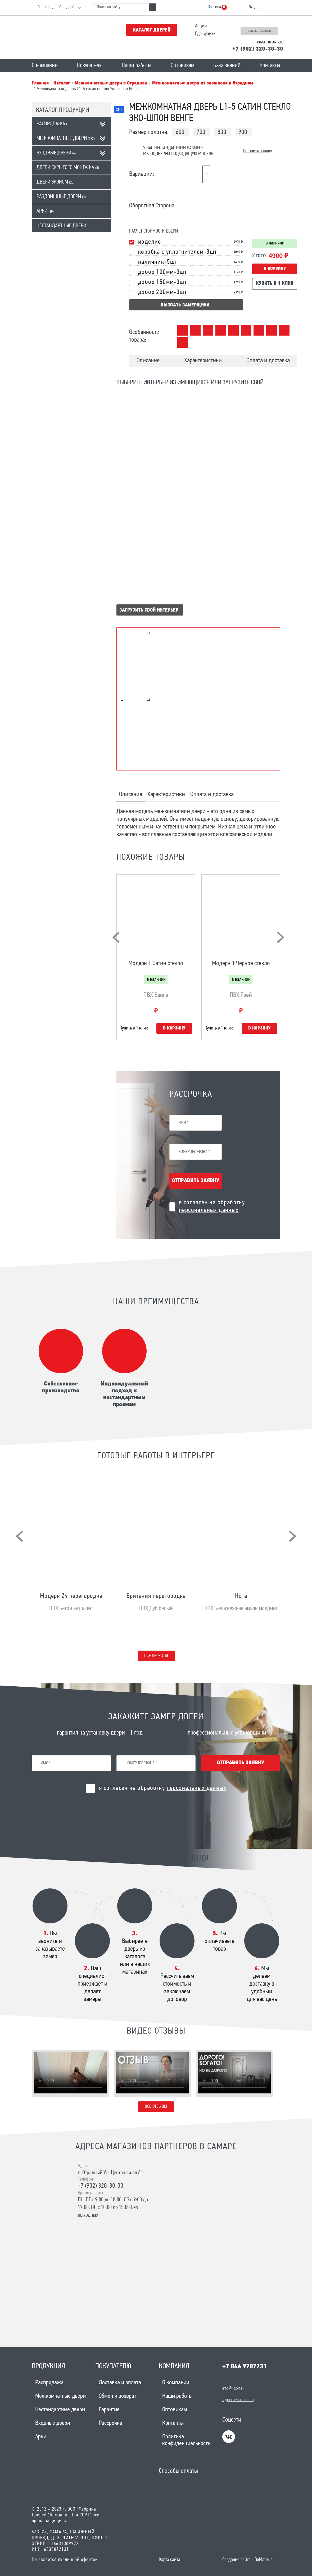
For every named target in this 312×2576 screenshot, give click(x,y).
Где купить (205, 33)
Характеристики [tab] (166, 794)
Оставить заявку (257, 151)
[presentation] (116, 937)
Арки (45, 211)
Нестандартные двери (61, 226)
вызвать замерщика (185, 305)
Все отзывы (156, 2106)
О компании (45, 66)
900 (242, 132)
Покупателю (90, 66)
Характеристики (203, 361)
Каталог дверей (151, 30)
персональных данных (209, 1210)
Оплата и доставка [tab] (212, 794)
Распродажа (54, 124)
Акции (201, 26)
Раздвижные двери (61, 196)
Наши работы (136, 66)
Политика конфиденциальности (186, 2440)
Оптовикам (182, 66)
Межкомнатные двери (66, 138)
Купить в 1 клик (274, 283)
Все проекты (156, 1656)
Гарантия (109, 2410)
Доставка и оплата (120, 2383)
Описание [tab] (130, 794)
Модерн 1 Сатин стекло (155, 963)
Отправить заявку (195, 1180)
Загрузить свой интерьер (148, 610)
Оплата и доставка (268, 361)
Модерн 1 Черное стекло (241, 963)
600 (180, 132)
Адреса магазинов (238, 2400)
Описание (148, 361)
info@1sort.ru (233, 2388)
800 (222, 132)
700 (201, 132)
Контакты (270, 66)
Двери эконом (55, 182)
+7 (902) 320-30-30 (257, 49)
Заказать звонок (259, 31)
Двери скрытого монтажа (68, 167)
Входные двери (57, 153)
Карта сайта (169, 2559)
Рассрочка (110, 2423)
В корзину (275, 268)
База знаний (227, 66)
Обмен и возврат (117, 2396)
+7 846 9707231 (244, 2367)
